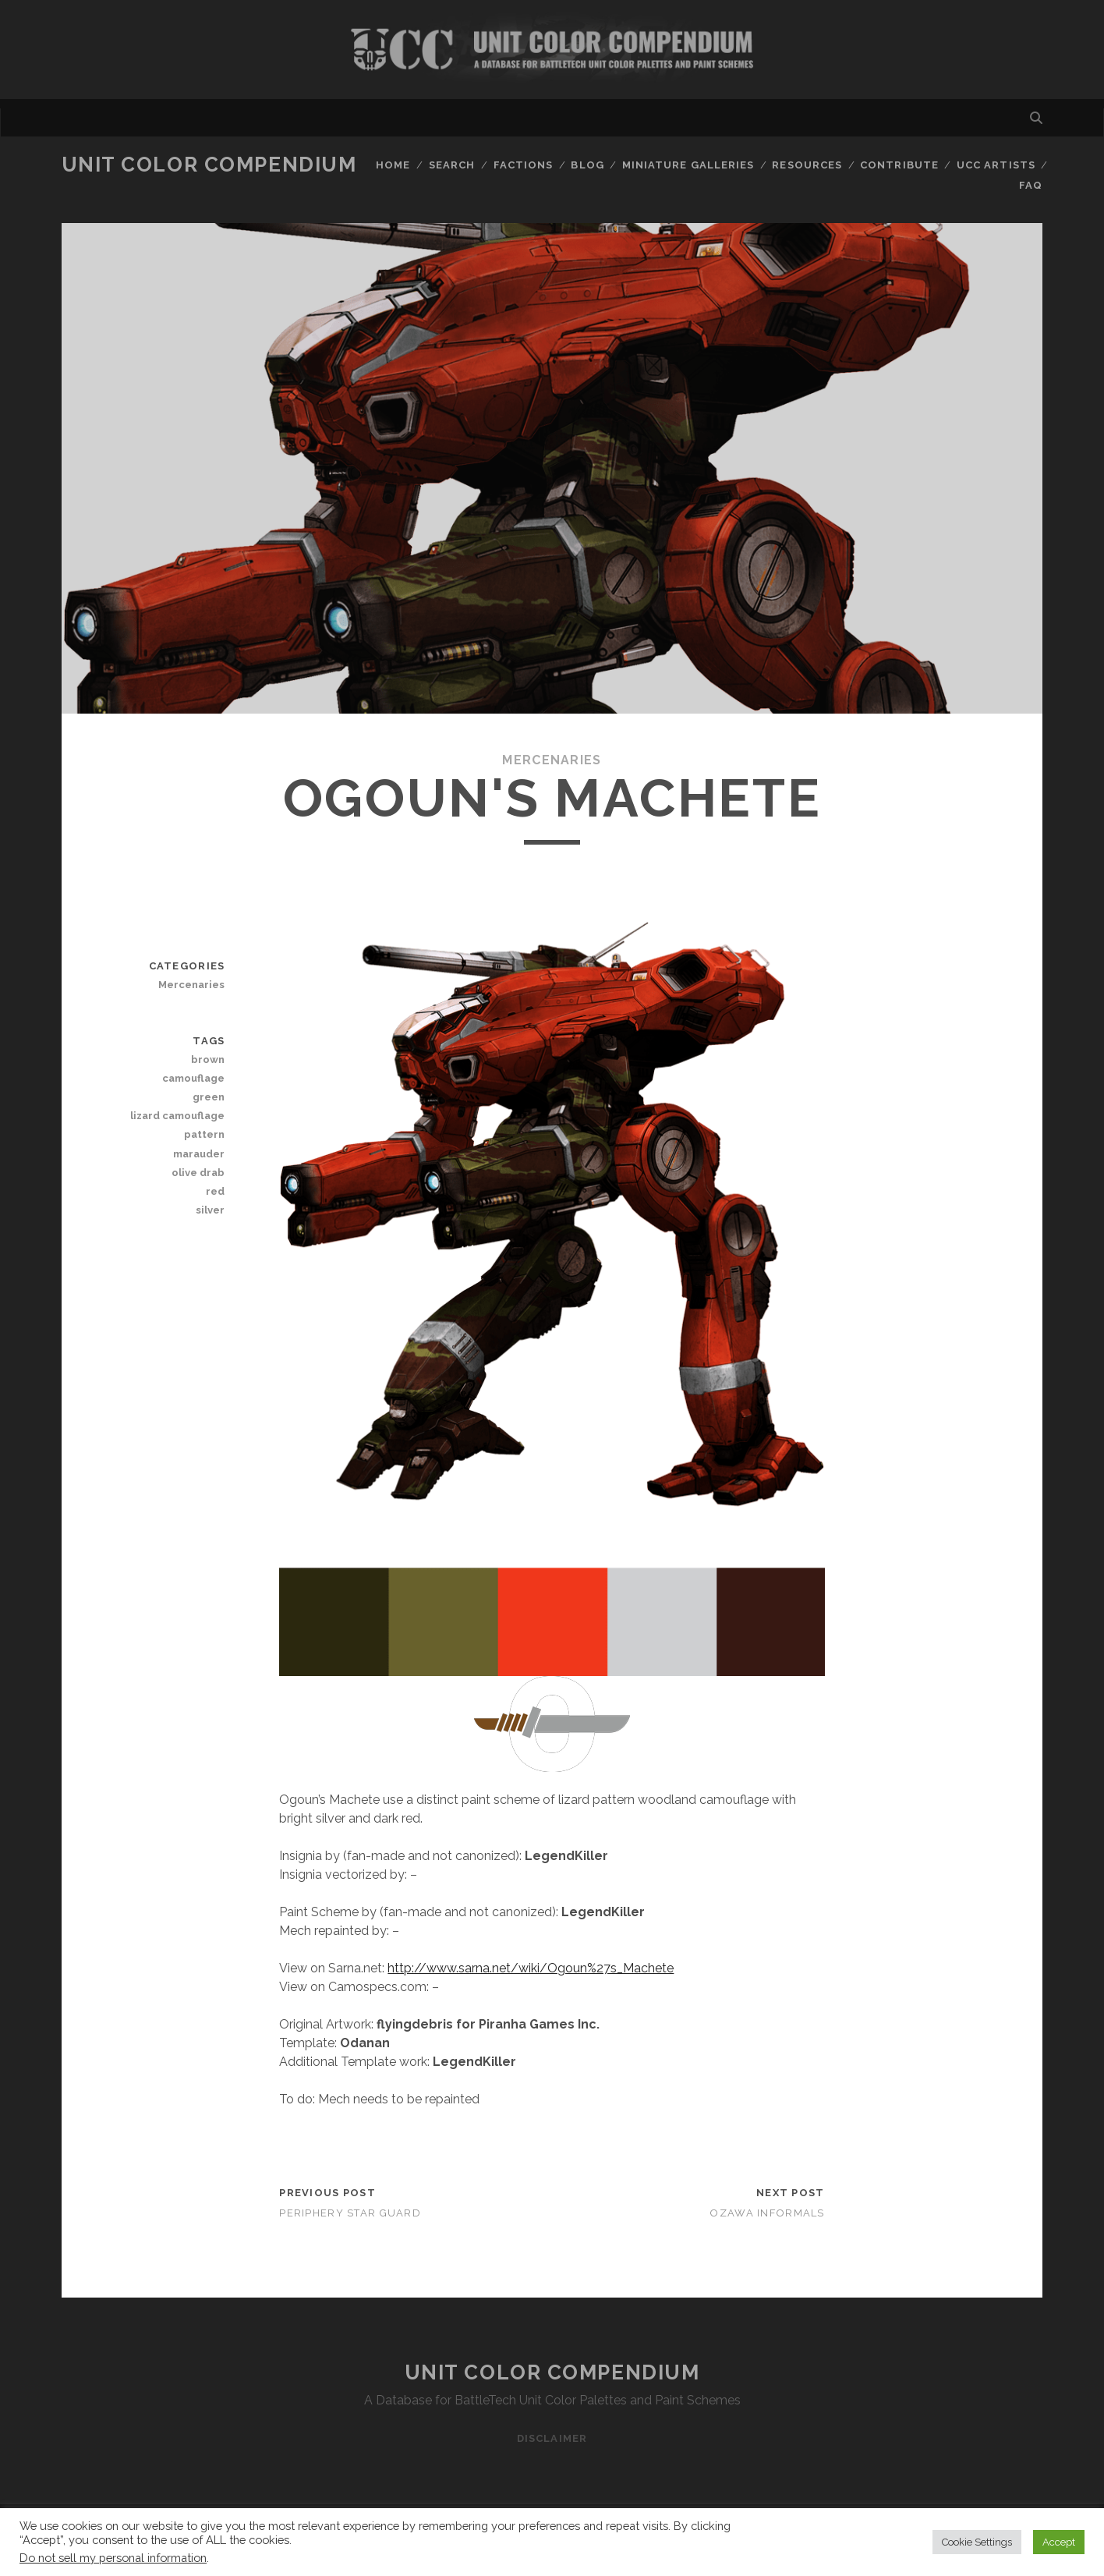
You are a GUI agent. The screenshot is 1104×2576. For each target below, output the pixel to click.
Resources (806, 165)
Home (393, 165)
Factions (523, 165)
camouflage (193, 1078)
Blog (587, 165)
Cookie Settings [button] (977, 2542)
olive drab (198, 1172)
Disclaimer (551, 2438)
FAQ (1030, 185)
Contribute (899, 165)
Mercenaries (551, 760)
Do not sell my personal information (113, 2557)
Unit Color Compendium (209, 164)
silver (210, 1210)
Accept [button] (1058, 2542)
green (209, 1097)
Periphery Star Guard (350, 2213)
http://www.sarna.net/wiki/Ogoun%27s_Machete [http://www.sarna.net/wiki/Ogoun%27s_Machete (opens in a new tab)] (530, 1968)
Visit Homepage (552, 49)
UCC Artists (996, 165)
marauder (199, 1154)
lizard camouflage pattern (177, 1125)
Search (452, 165)
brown (208, 1059)
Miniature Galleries (688, 165)
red (215, 1191)
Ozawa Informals (767, 2213)
